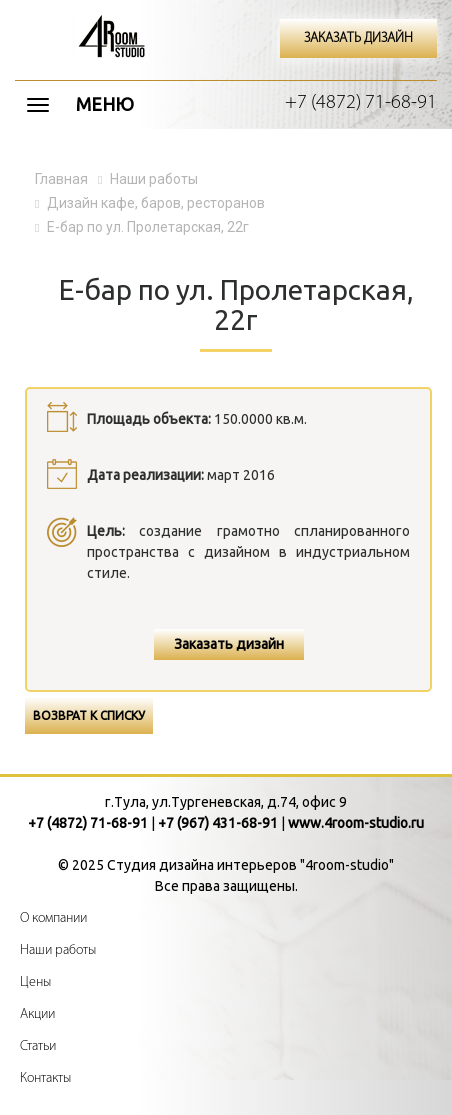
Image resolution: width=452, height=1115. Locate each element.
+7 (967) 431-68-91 (218, 823)
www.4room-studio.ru (356, 823)
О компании (53, 918)
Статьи (38, 1046)
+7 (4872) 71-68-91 (361, 103)
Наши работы (58, 950)
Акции (37, 1014)
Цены (35, 982)
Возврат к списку (89, 715)
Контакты (45, 1078)
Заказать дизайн (229, 644)
